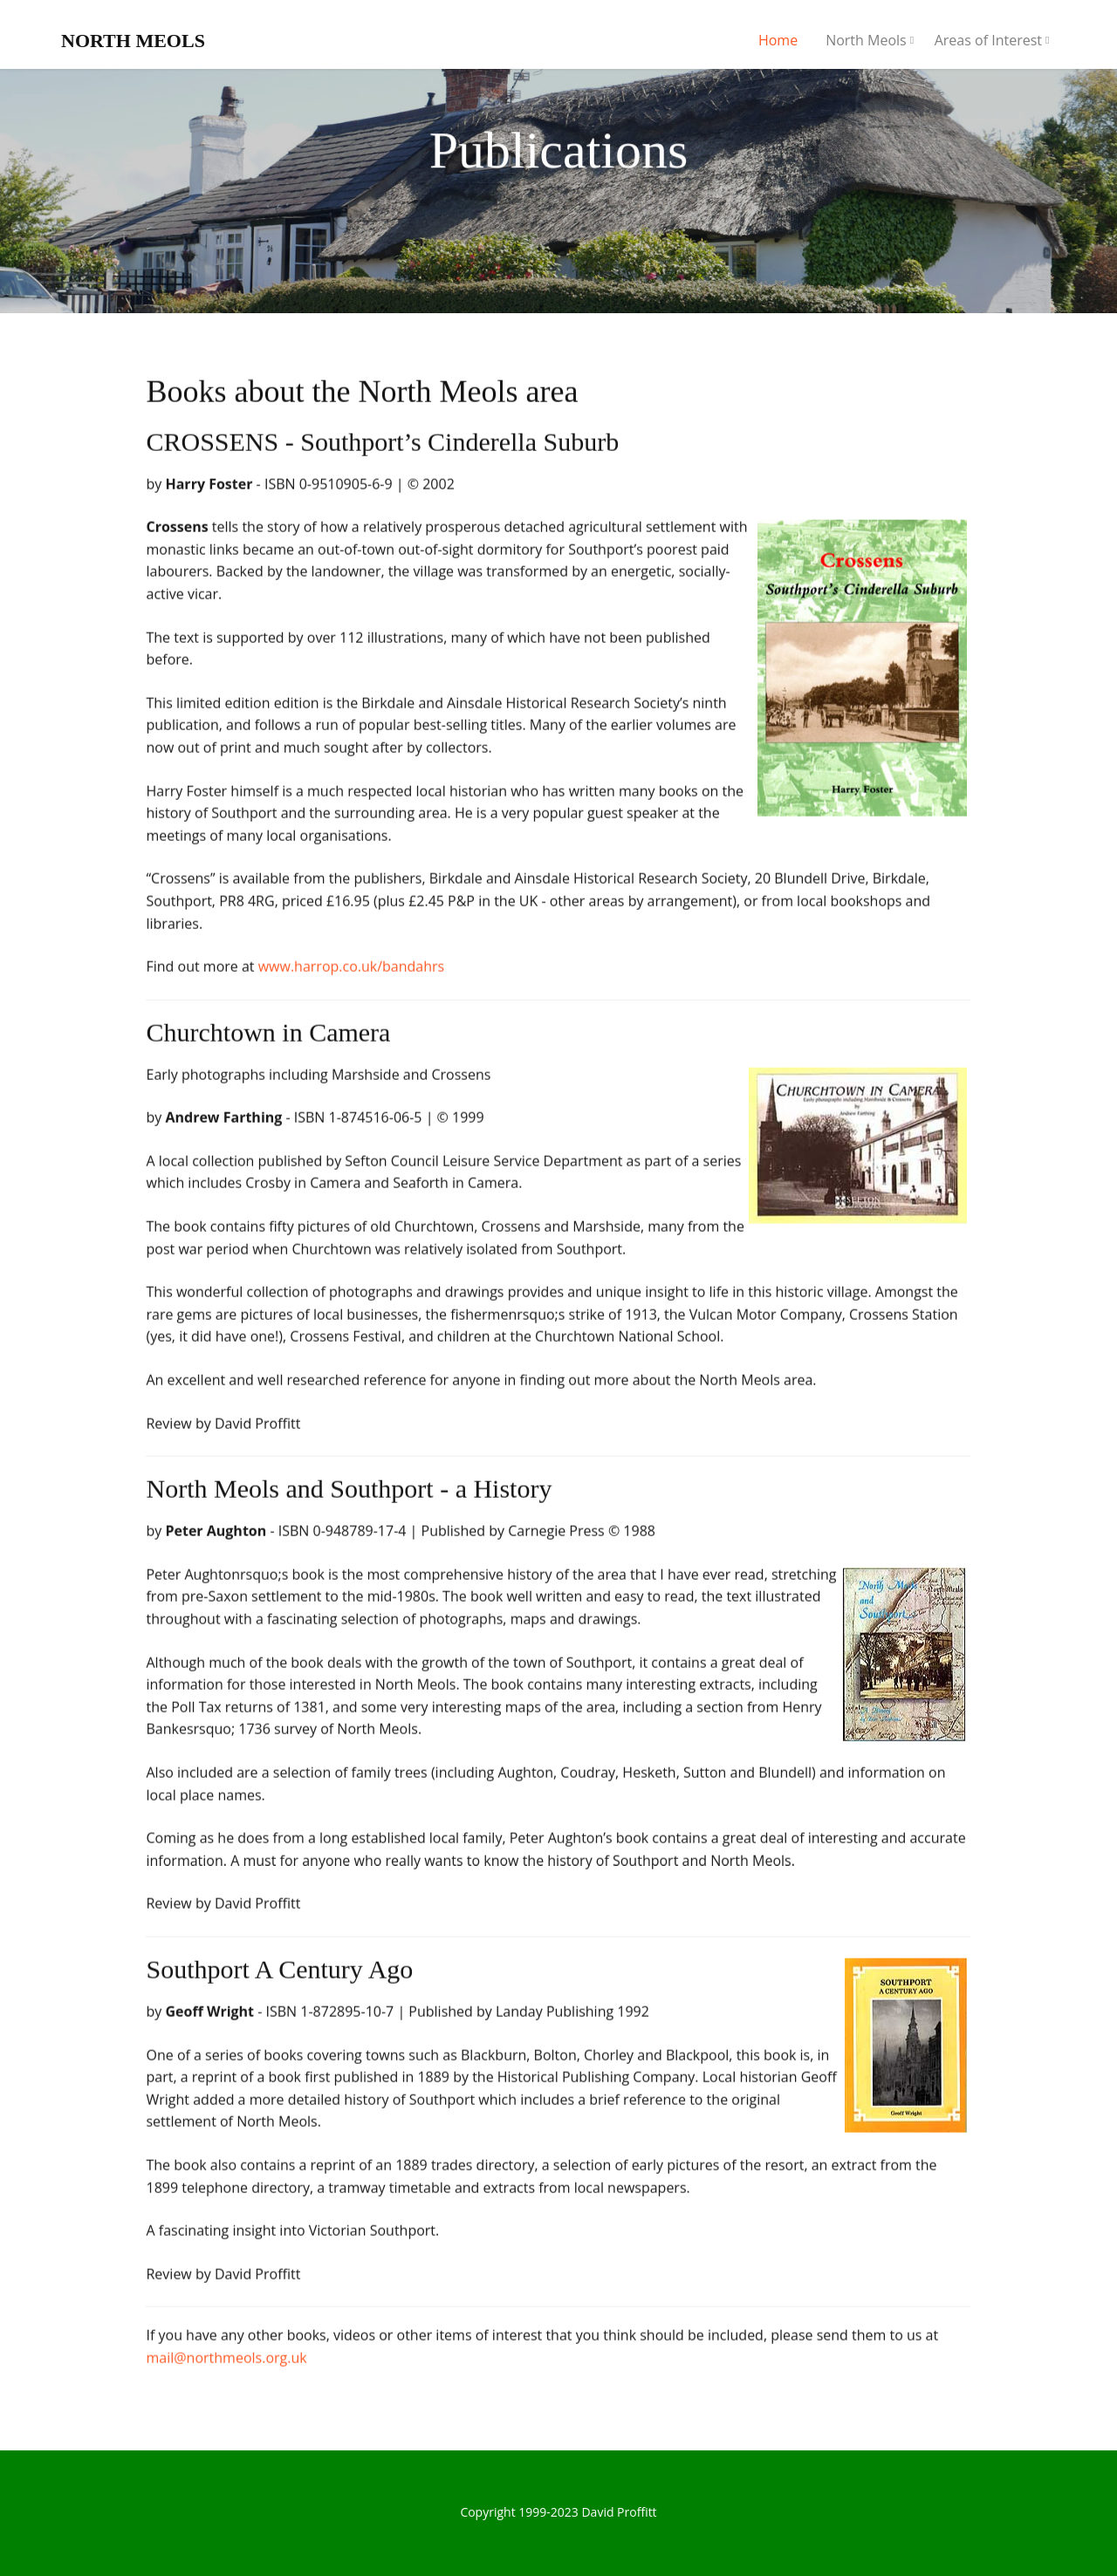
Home (778, 40)
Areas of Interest (988, 40)
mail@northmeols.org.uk (226, 2362)
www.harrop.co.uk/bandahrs (351, 971)
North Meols (866, 40)
